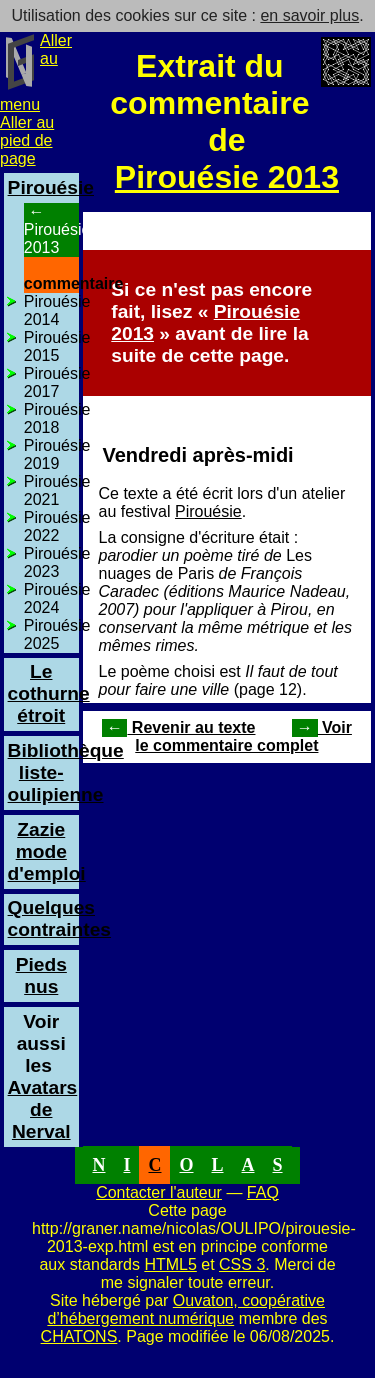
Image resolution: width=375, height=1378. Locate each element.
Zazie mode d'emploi (47, 851)
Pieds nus (41, 975)
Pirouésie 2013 (227, 177)
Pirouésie (208, 511)
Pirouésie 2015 (57, 346)
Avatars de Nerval (43, 1098)
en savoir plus (309, 15)
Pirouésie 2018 (57, 418)
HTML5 (170, 1264)
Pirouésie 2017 (57, 382)
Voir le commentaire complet (243, 736)
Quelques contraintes (59, 918)
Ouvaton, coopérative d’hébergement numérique (186, 1309)
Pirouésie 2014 (57, 310)
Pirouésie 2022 (57, 526)
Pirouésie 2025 (57, 634)
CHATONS (79, 1336)
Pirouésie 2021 (57, 490)
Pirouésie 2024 (57, 598)
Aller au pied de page (27, 140)
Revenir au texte (179, 727)
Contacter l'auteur (159, 1192)
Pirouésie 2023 (57, 562)
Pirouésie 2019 (57, 454)
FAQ (263, 1192)
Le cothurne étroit (49, 693)
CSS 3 (242, 1264)
